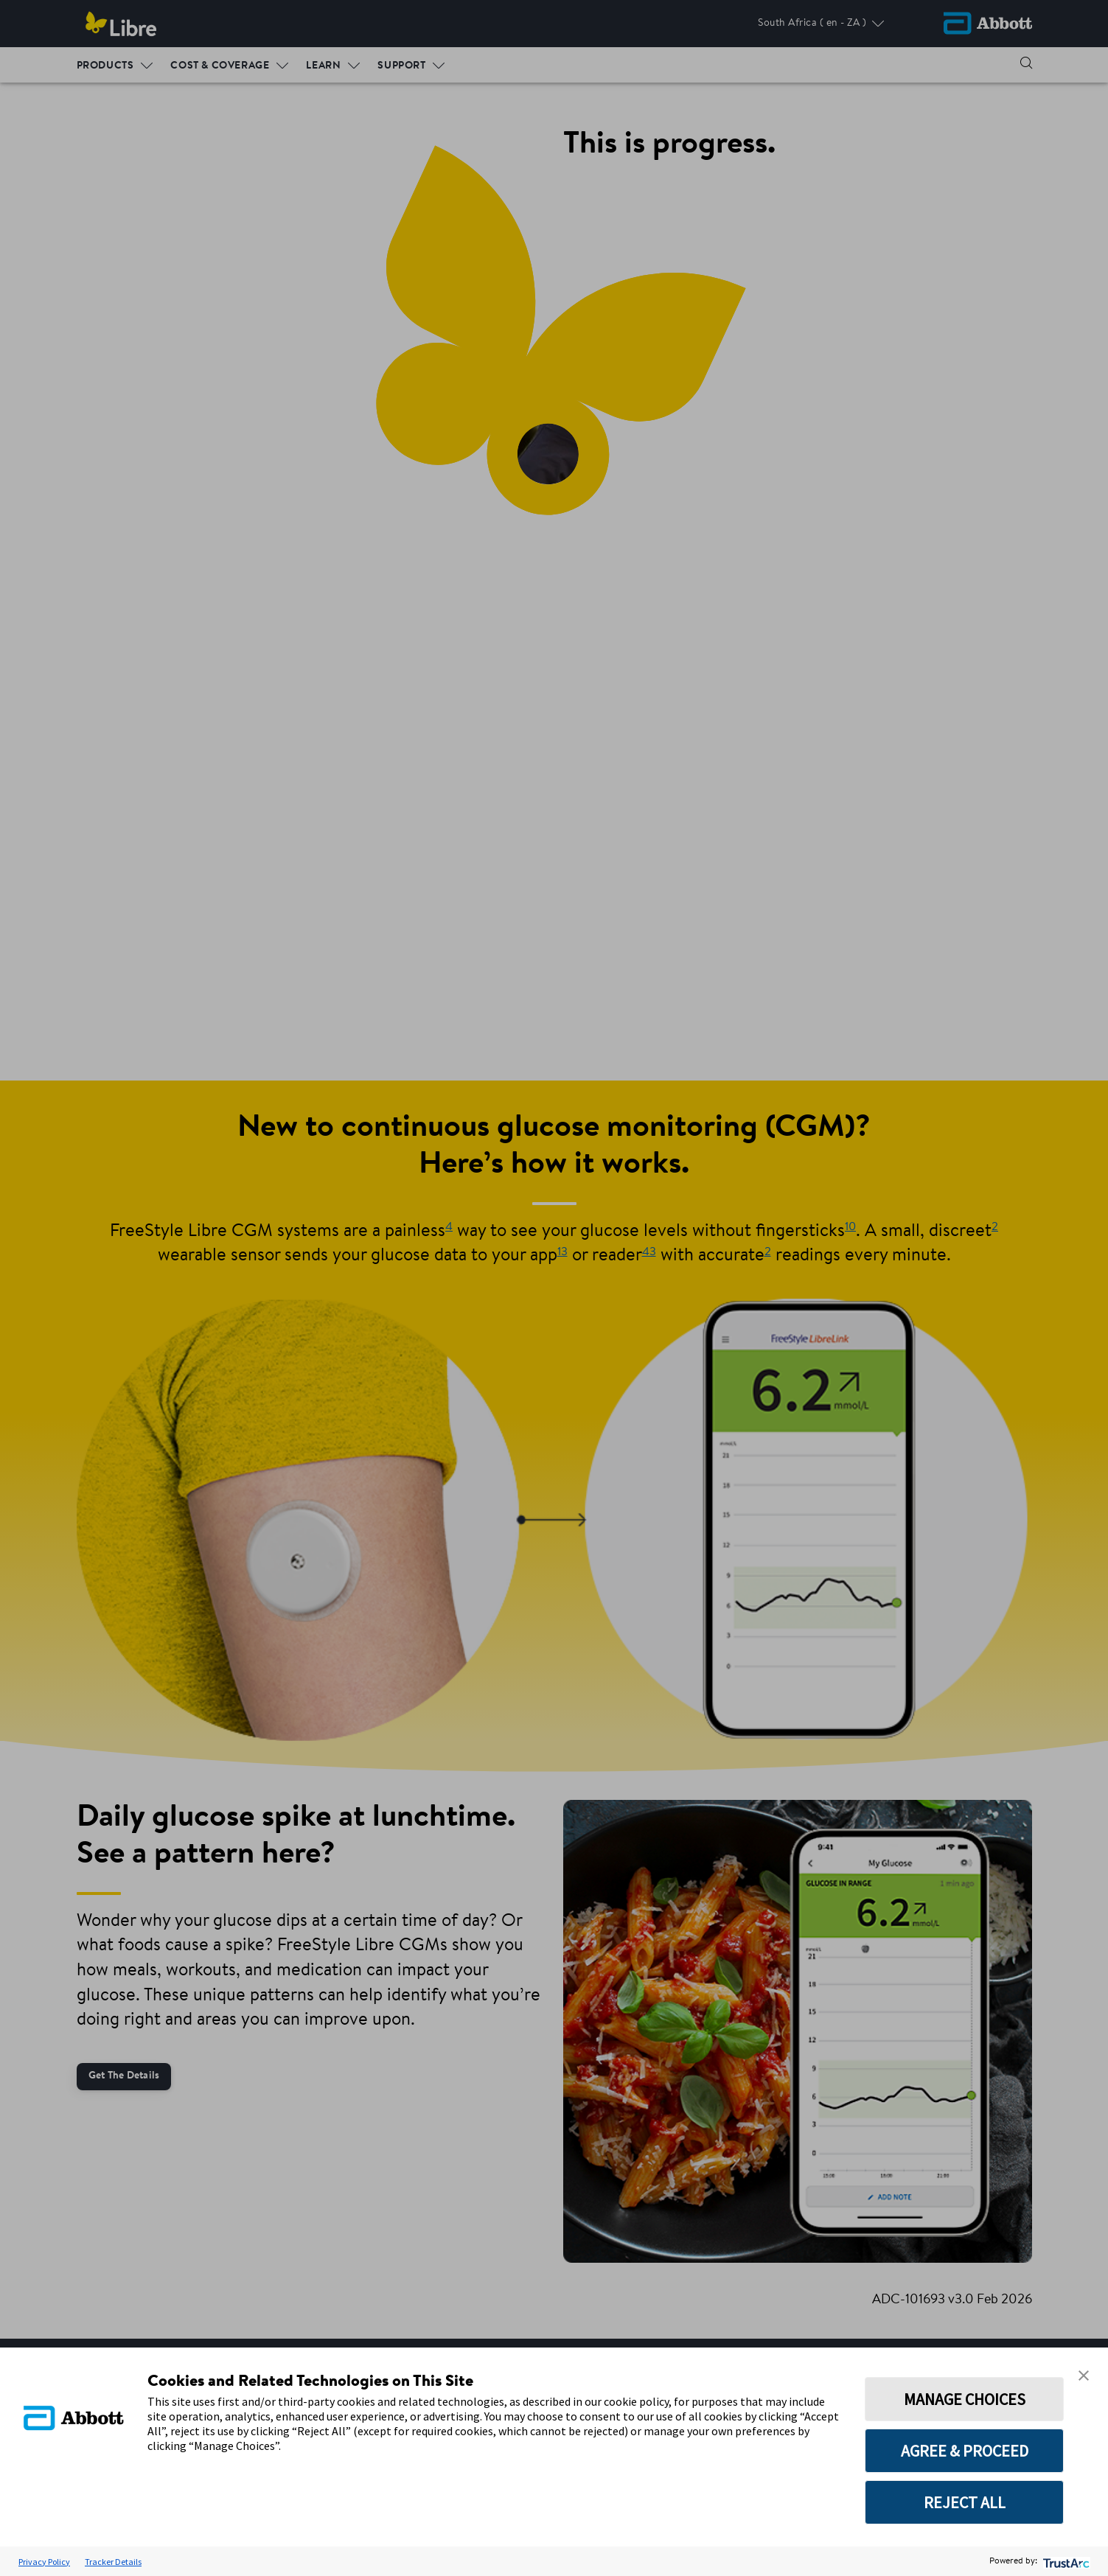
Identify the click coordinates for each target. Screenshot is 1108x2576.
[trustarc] (1065, 2561)
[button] (1084, 2375)
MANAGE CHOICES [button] (964, 2399)
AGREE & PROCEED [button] (964, 2450)
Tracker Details (113, 2561)
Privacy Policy (44, 2561)
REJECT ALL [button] (965, 2502)
